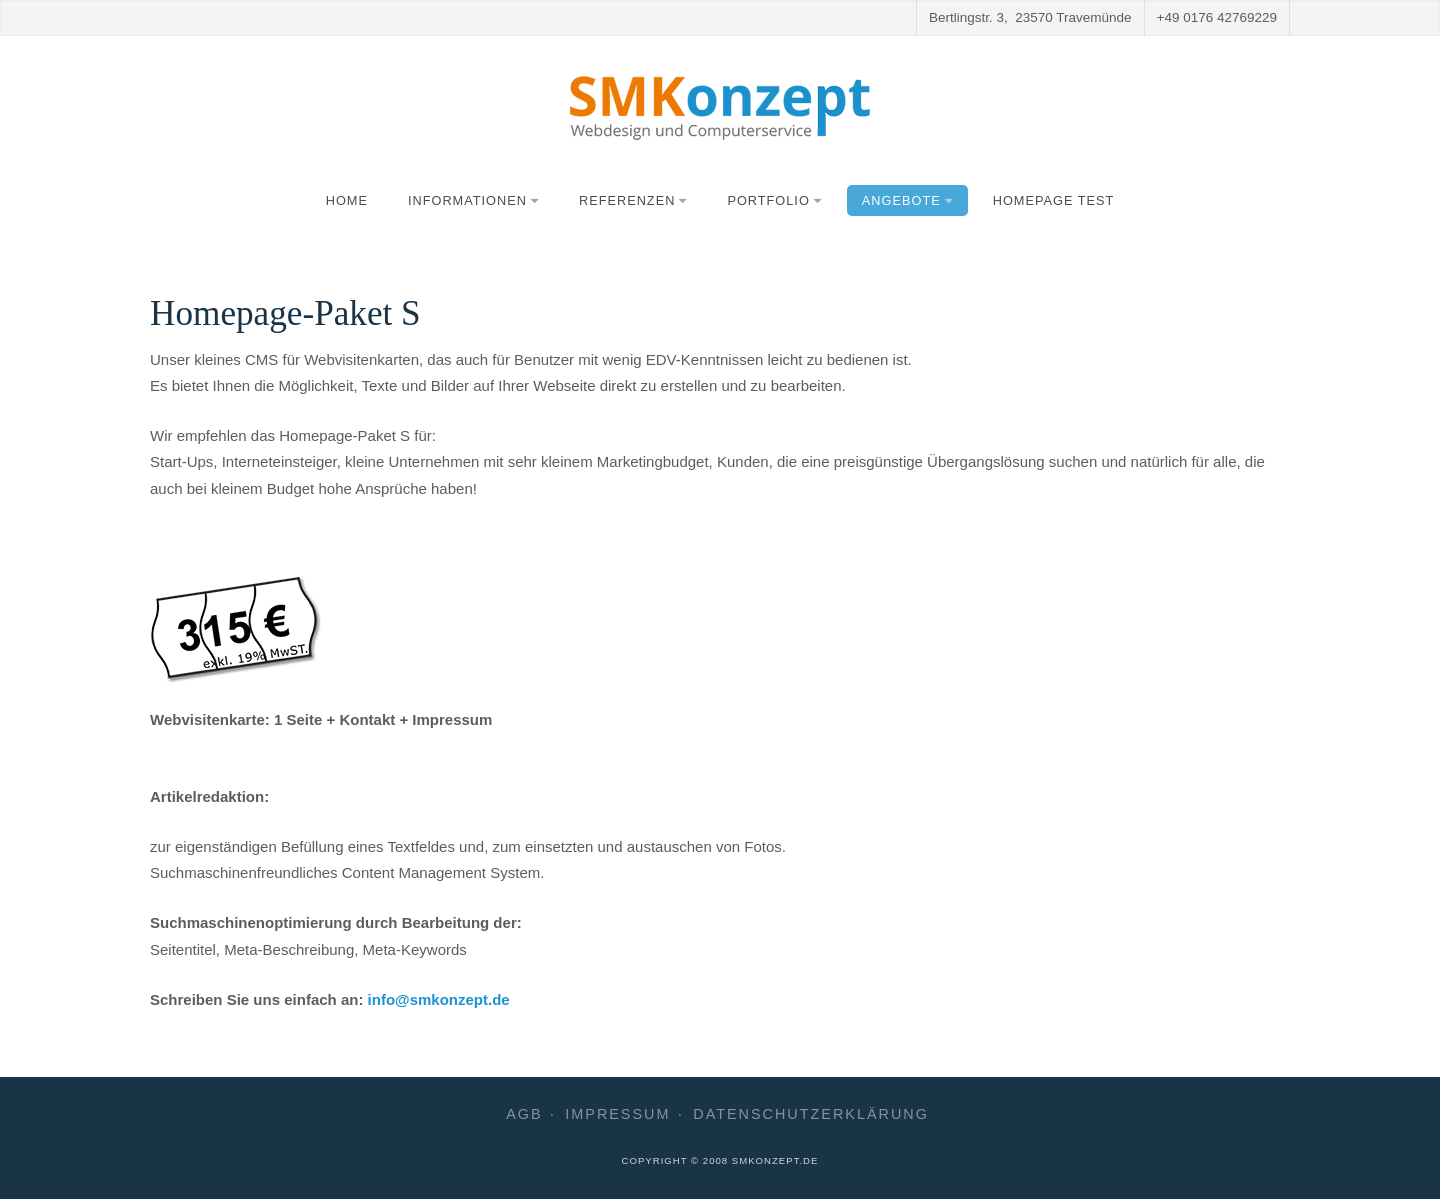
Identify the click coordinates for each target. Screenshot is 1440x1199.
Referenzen (633, 200)
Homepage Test (1054, 200)
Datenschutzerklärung (811, 1114)
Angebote (907, 200)
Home (347, 200)
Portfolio (774, 200)
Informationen (473, 200)
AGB (524, 1114)
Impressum (617, 1114)
